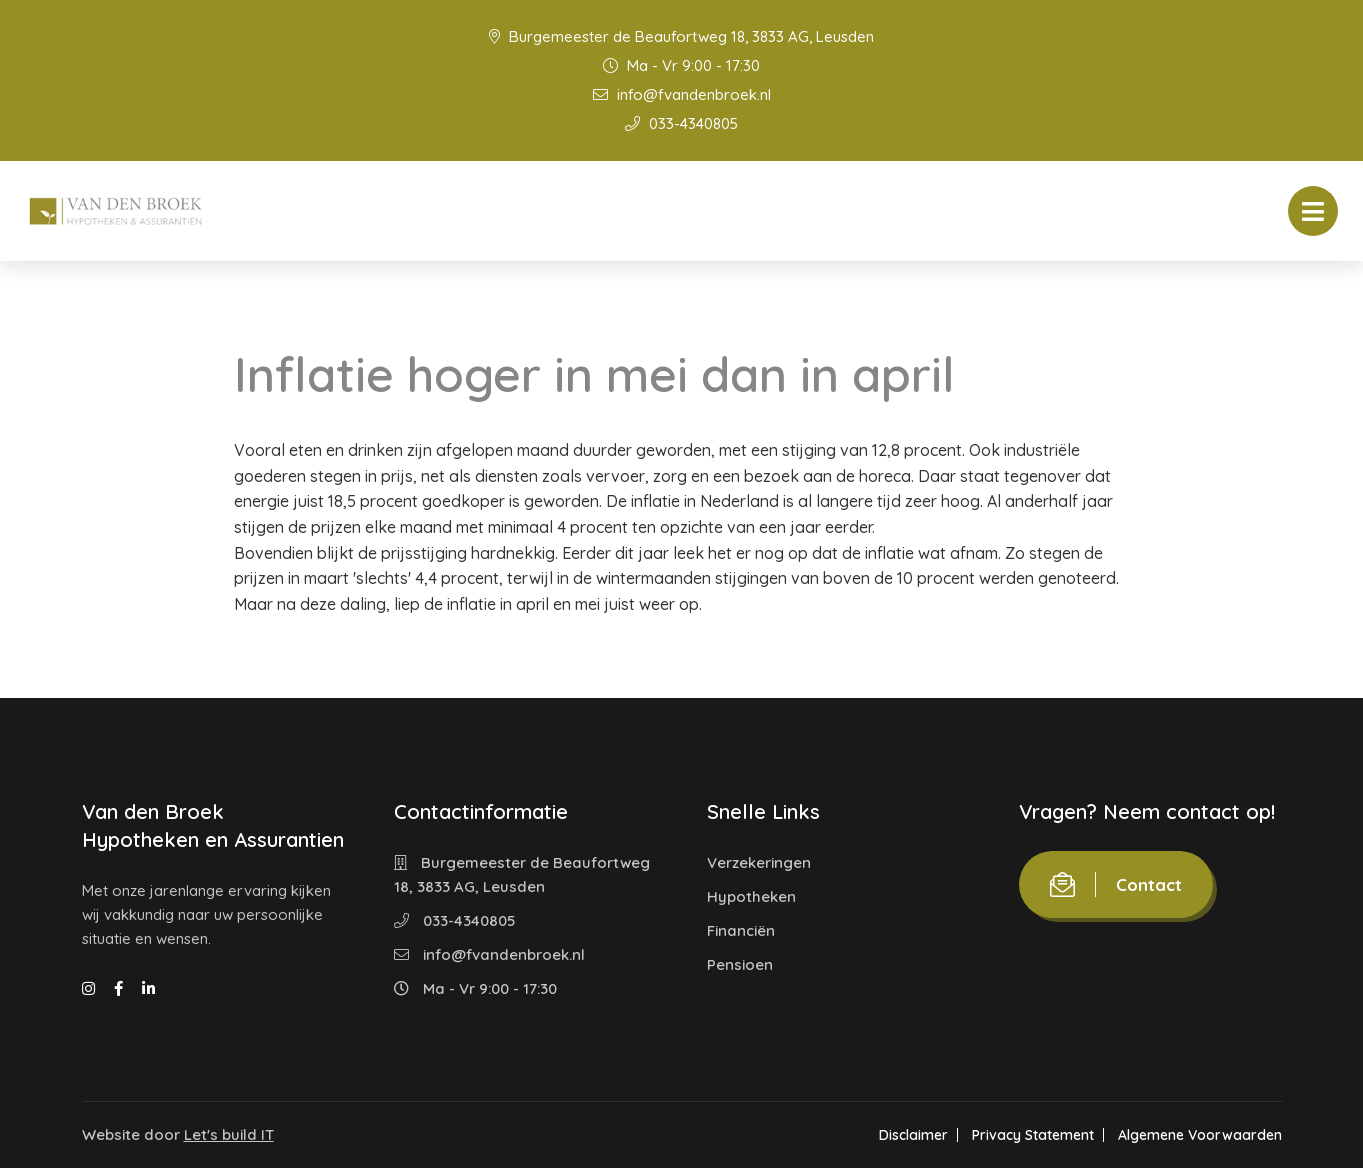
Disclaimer (913, 1135)
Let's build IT (229, 1134)
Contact (1116, 884)
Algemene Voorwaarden (1200, 1135)
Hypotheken (751, 896)
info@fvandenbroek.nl (682, 94)
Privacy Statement (1033, 1135)
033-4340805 (681, 123)
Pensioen (740, 964)
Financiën (741, 930)
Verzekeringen (759, 862)
